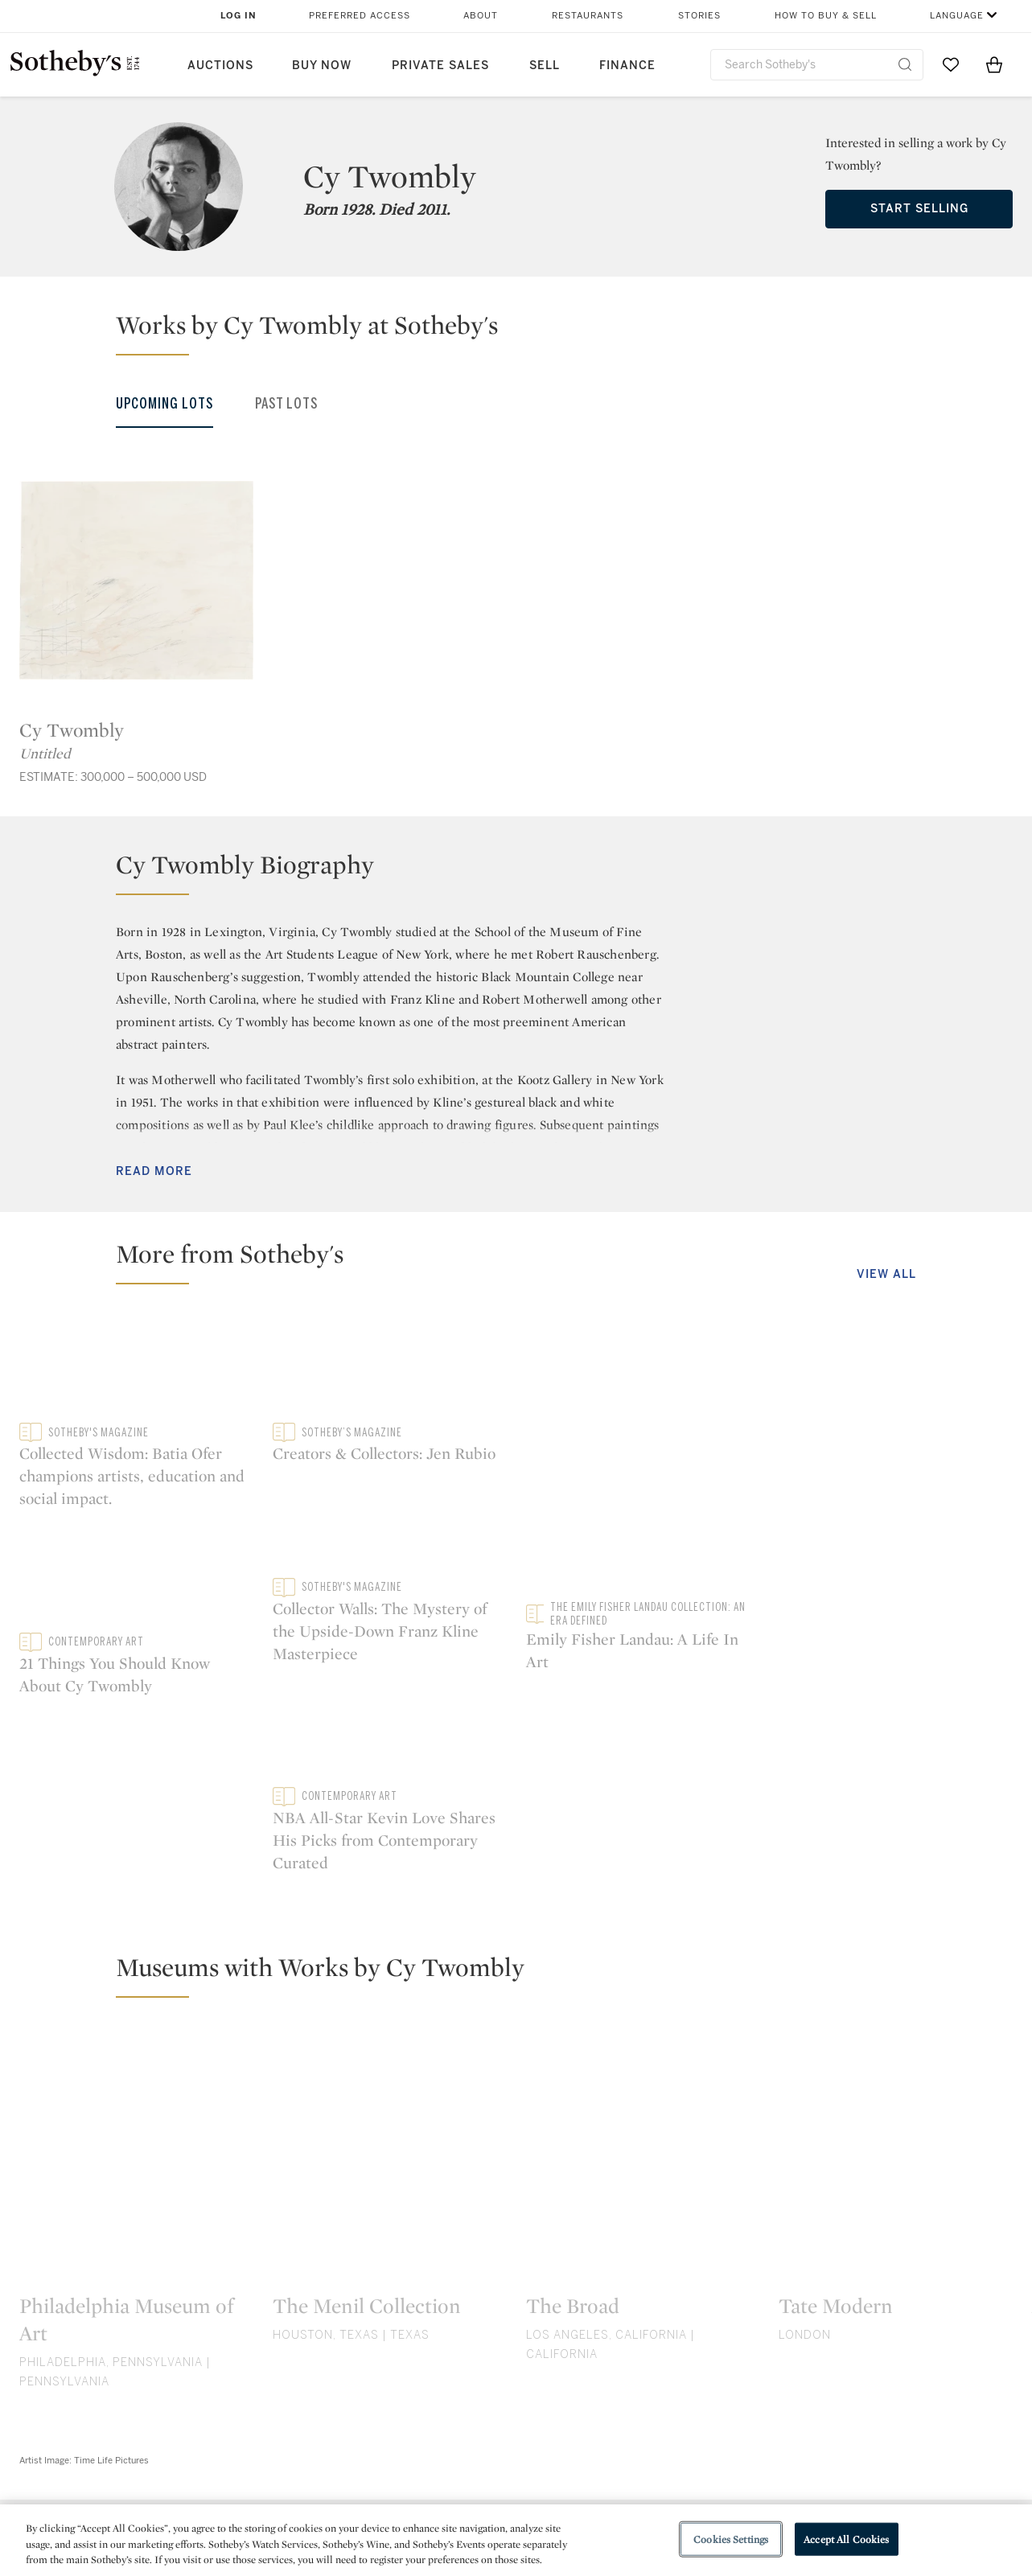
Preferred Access (359, 15)
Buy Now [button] (322, 65)
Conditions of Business (691, 2497)
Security (645, 2440)
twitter (301, 2339)
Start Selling (919, 209)
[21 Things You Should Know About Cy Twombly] (643, 1455)
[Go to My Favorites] (951, 64)
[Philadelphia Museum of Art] (136, 1958)
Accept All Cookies (846, 2538)
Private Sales (440, 65)
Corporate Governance (508, 2497)
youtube (746, 2340)
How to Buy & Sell (826, 15)
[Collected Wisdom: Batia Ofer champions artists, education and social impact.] (263, 1455)
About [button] (480, 15)
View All (886, 1274)
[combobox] (817, 64)
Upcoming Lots (164, 404)
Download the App (313, 2497)
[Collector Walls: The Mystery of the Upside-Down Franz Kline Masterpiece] (896, 1530)
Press (457, 2440)
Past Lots (286, 404)
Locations (289, 2468)
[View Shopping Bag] (994, 64)
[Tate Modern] (896, 1958)
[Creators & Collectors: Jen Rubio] (896, 1366)
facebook (446, 2340)
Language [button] (957, 15)
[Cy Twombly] (136, 580)
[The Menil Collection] (390, 1958)
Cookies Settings (730, 2538)
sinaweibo (902, 2340)
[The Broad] (643, 1958)
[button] (525, 332)
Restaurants (587, 15)
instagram (590, 2340)
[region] (516, 2540)
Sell (544, 65)
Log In (238, 15)
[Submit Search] (904, 64)
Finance (627, 65)
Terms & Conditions (679, 2468)
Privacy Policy (481, 2468)
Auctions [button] (220, 65)
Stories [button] (699, 15)
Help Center (294, 2440)
